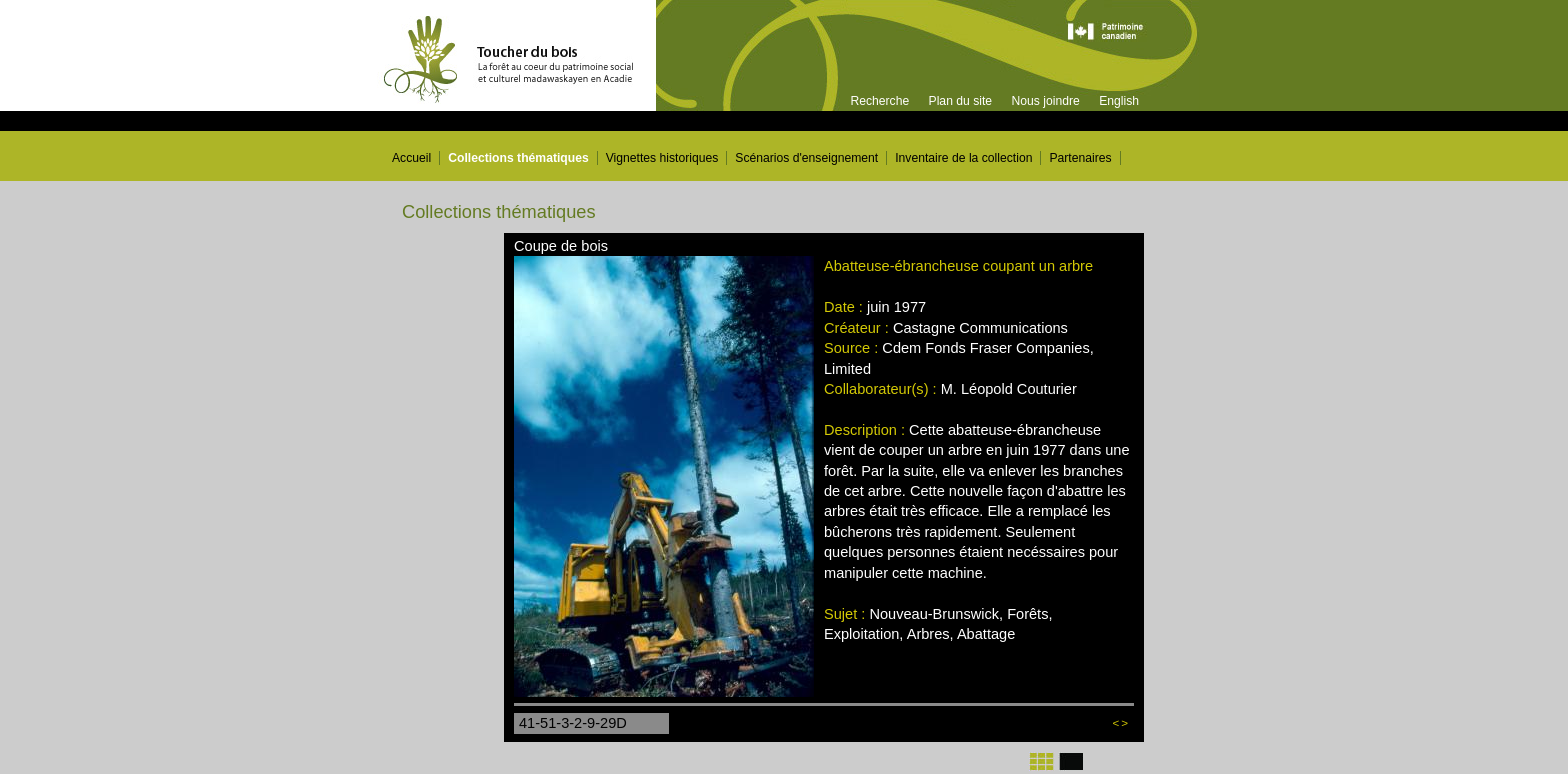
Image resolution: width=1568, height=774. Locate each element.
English (1119, 101)
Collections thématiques (518, 158)
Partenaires (1080, 158)
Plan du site (961, 101)
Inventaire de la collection (963, 158)
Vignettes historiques (662, 158)
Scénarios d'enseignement (806, 158)
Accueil (411, 158)
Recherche (879, 101)
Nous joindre (1045, 101)
